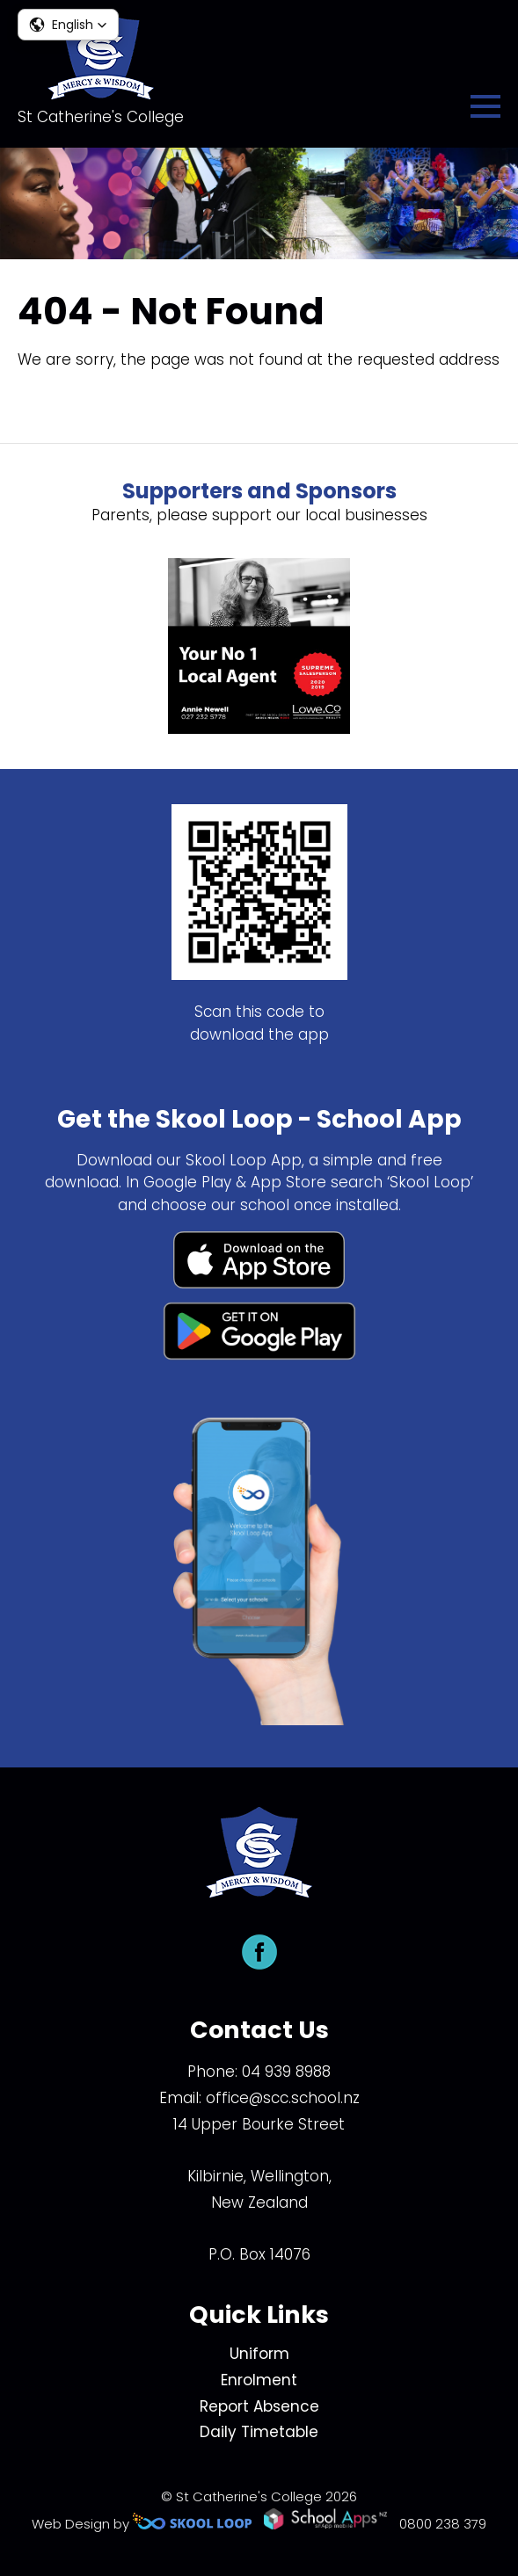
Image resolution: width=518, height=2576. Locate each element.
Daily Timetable (259, 2431)
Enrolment (259, 2380)
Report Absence (259, 2406)
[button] (68, 25)
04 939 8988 (286, 2071)
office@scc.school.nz (283, 2097)
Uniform (259, 2353)
